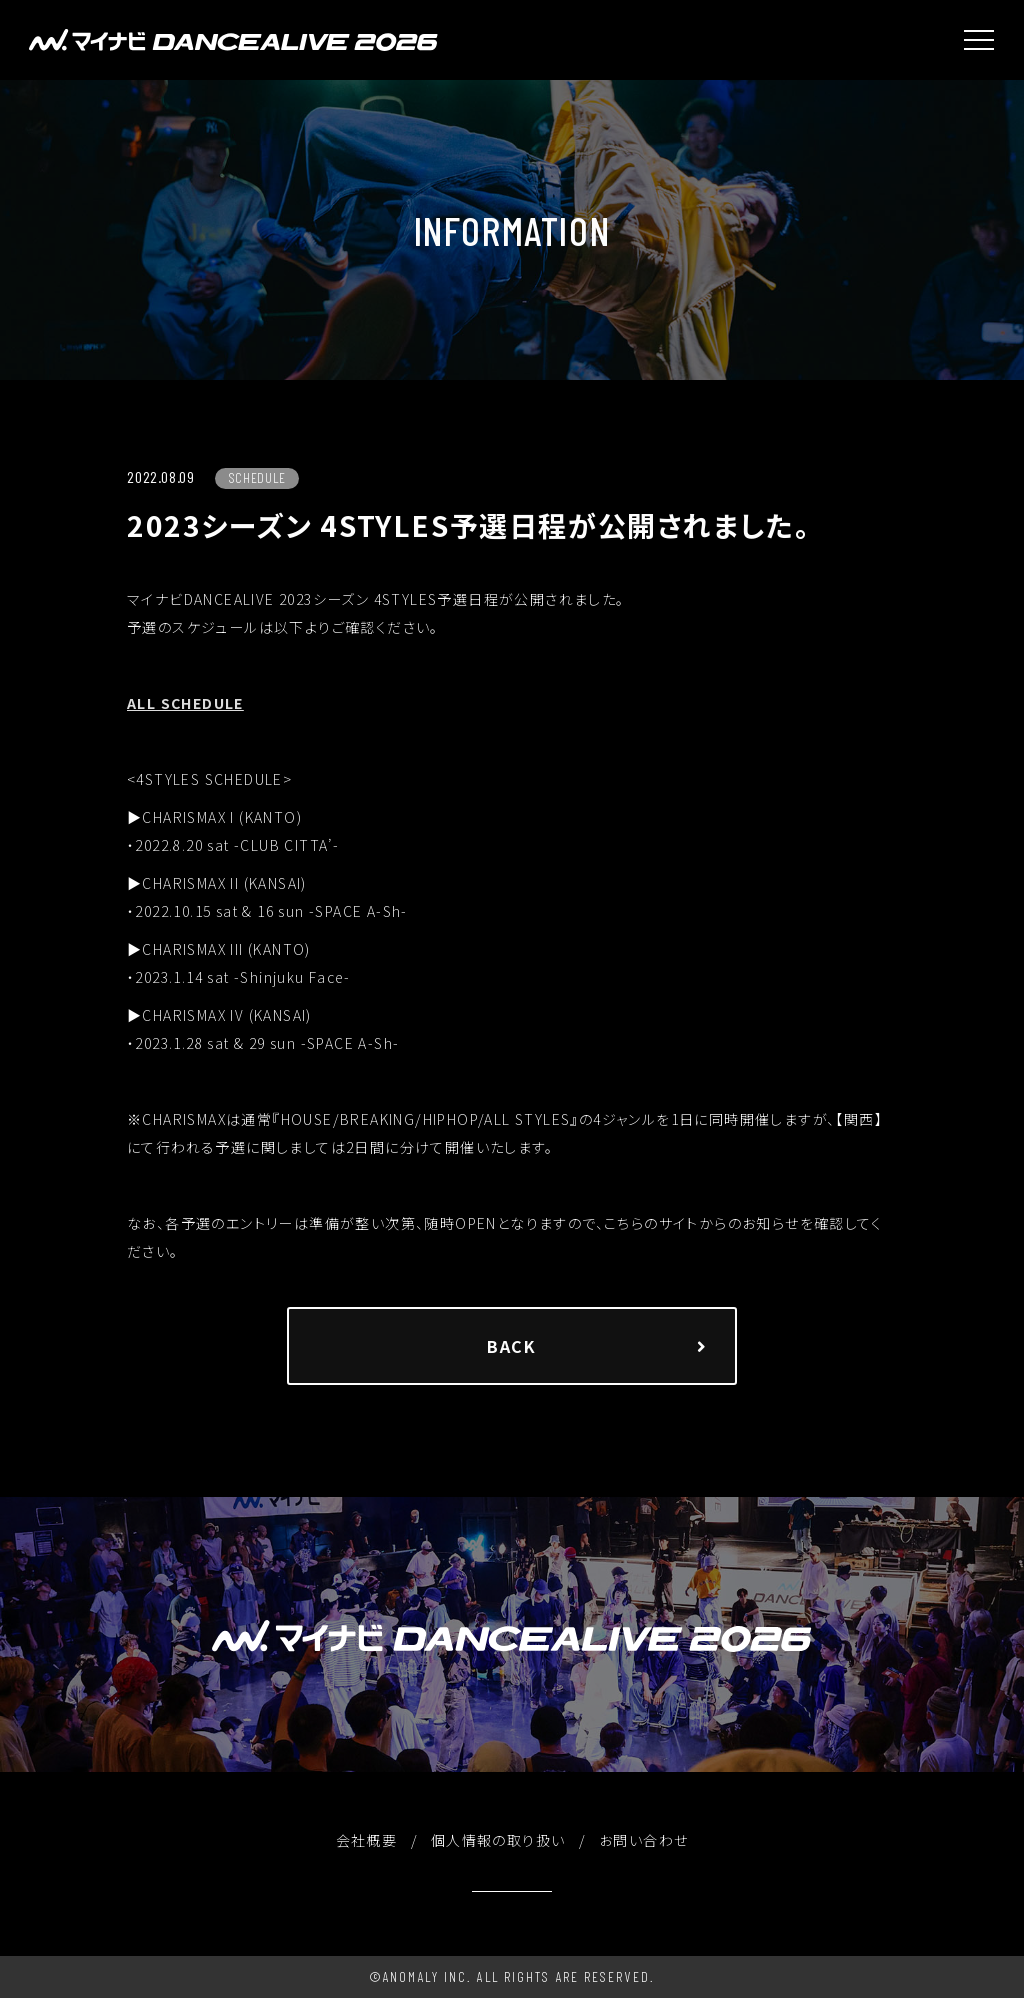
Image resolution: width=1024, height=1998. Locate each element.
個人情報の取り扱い (498, 1840)
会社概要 (367, 1840)
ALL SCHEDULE (185, 703)
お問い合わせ (643, 1840)
